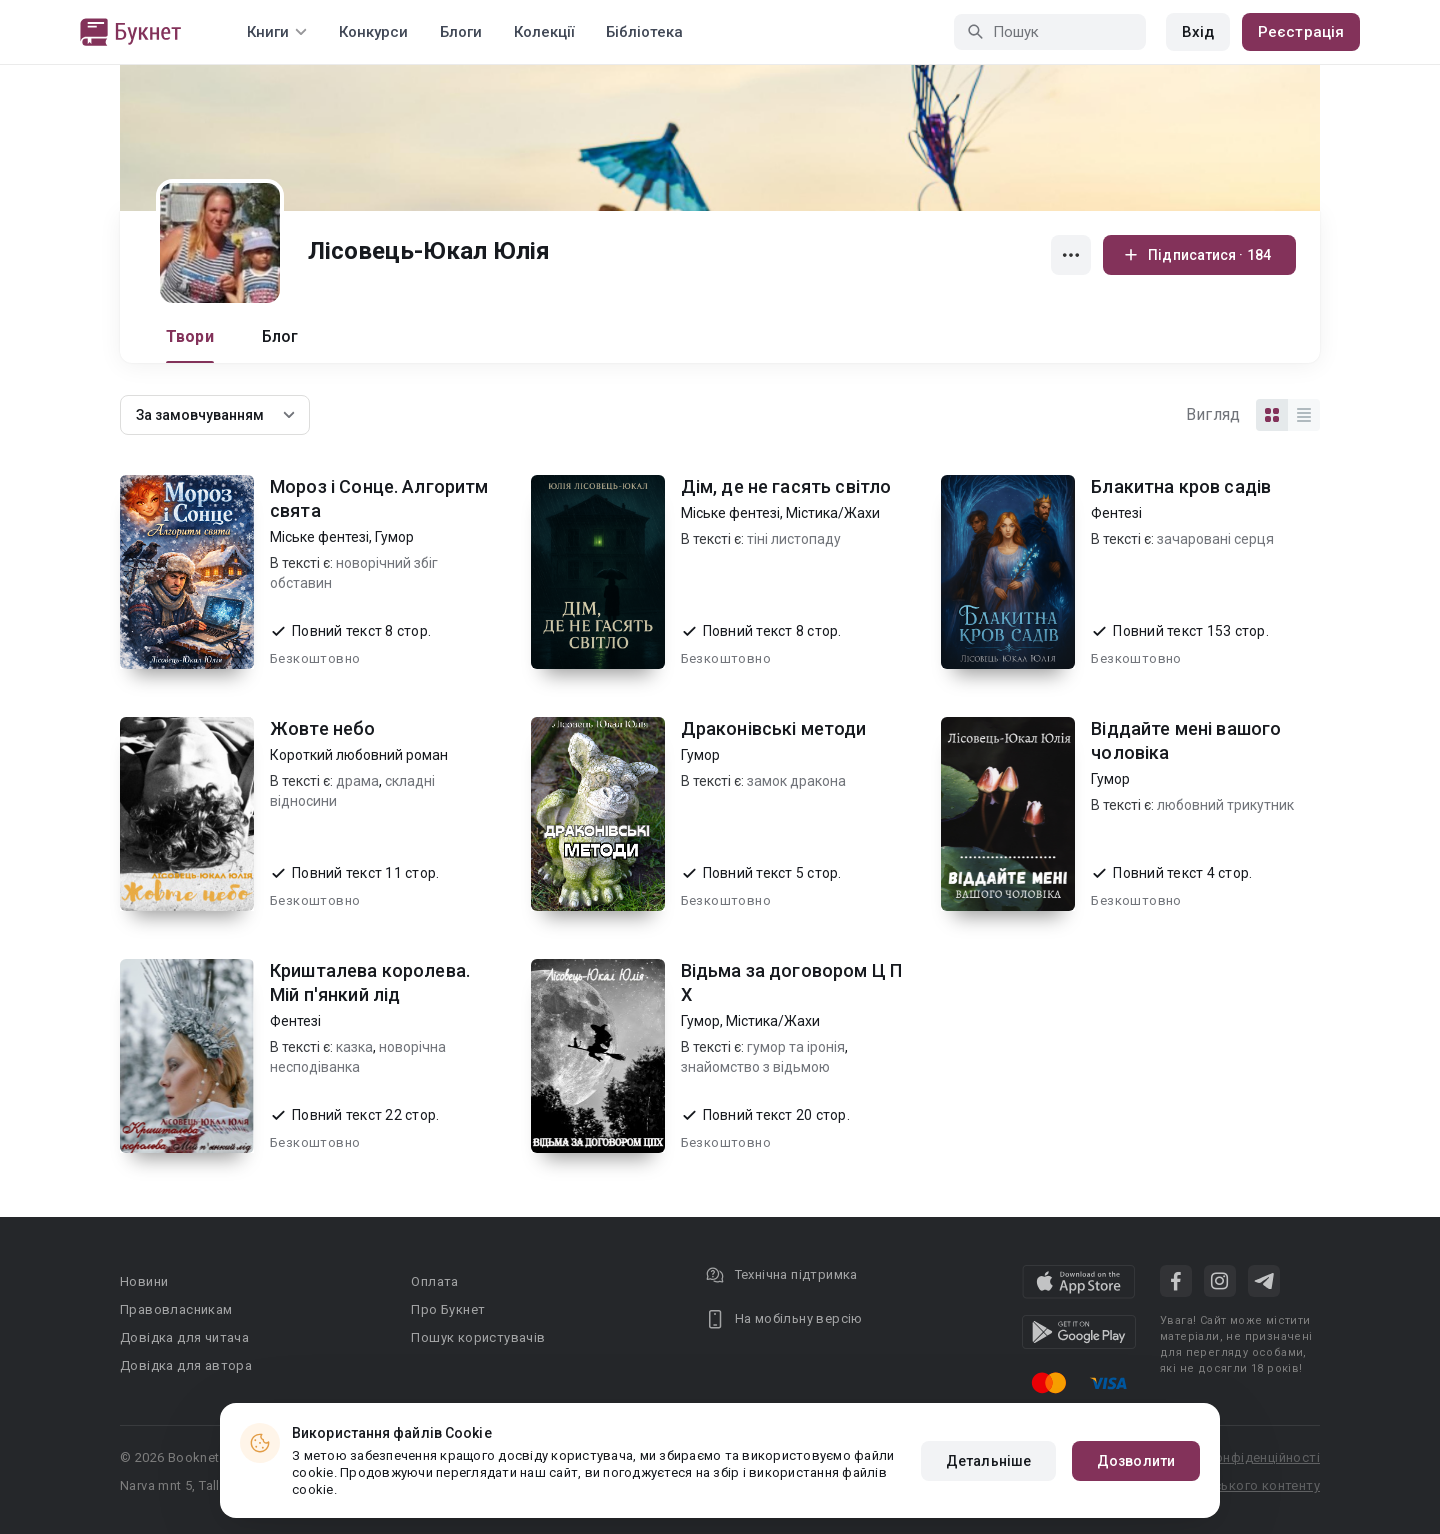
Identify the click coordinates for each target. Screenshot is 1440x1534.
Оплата (434, 1281)
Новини (144, 1281)
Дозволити (1136, 1461)
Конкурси (373, 32)
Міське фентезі (319, 537)
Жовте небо (323, 728)
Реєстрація (1301, 32)
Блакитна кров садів (1181, 486)
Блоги (461, 32)
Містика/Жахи (833, 513)
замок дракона (796, 781)
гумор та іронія (796, 1047)
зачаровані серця (1215, 539)
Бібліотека (644, 32)
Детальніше (988, 1461)
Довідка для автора (186, 1365)
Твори (190, 336)
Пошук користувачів (478, 1337)
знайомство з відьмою (755, 1067)
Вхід (1198, 32)
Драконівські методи (774, 728)
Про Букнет (448, 1309)
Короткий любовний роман (359, 755)
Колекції (544, 32)
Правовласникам (176, 1309)
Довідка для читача (184, 1337)
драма (357, 781)
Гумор (394, 537)
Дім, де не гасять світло (786, 486)
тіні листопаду (794, 539)
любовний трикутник (1225, 805)
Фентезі (1116, 513)
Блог (280, 336)
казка (354, 1047)
